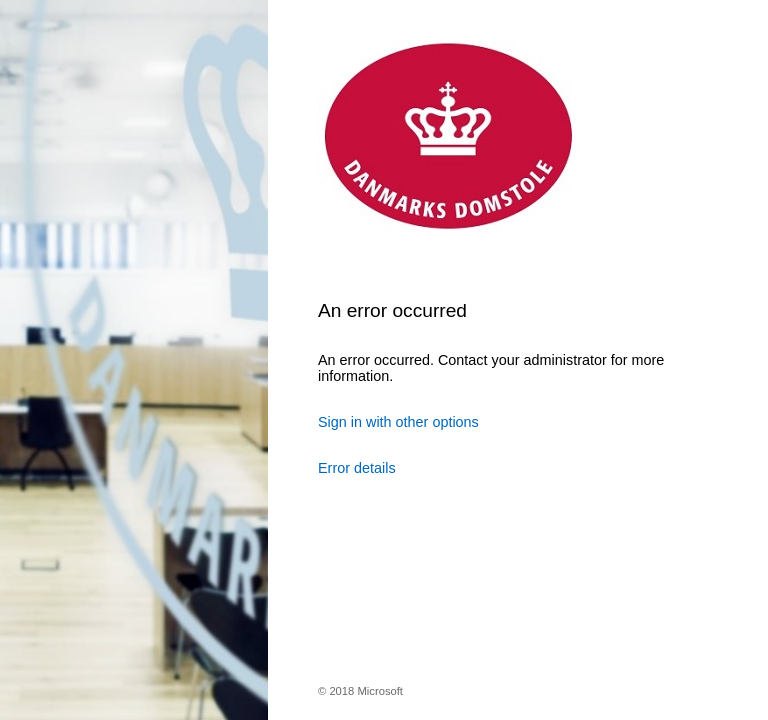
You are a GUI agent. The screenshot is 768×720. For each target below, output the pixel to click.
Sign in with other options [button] (398, 422)
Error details (357, 468)
